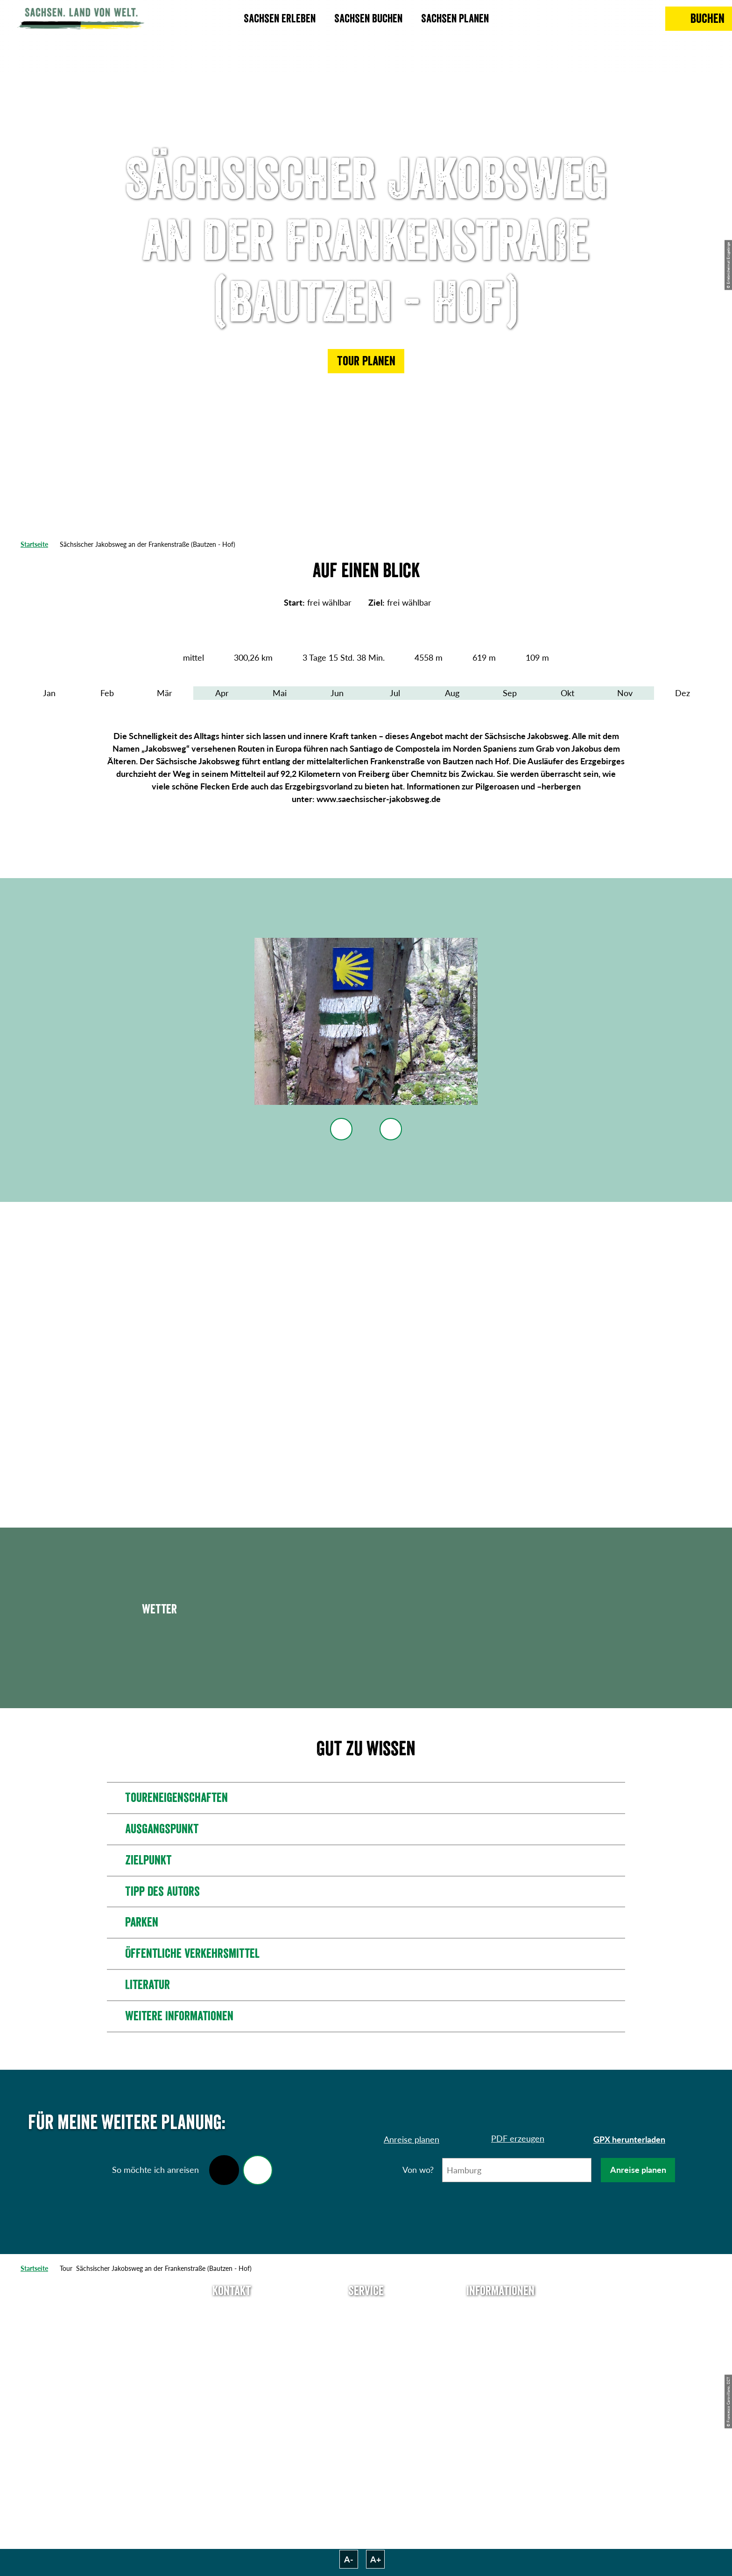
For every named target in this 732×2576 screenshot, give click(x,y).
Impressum (500, 2345)
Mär (164, 693)
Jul (395, 693)
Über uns (500, 2311)
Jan (49, 693)
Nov (625, 693)
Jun (337, 693)
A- (348, 2559)
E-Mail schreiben (231, 2328)
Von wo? (418, 2169)
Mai (280, 693)
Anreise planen (638, 2169)
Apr (222, 693)
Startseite (34, 544)
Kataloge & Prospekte (366, 2379)
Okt (567, 693)
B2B (366, 2362)
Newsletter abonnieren (366, 2328)
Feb (107, 693)
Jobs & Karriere (500, 2328)
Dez (682, 693)
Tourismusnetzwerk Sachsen (500, 2385)
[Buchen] (698, 19)
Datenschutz (500, 2362)
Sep (510, 693)
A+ (375, 2559)
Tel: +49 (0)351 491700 (232, 2311)
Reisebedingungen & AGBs (500, 2414)
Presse (366, 2345)
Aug (452, 693)
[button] (366, 361)
